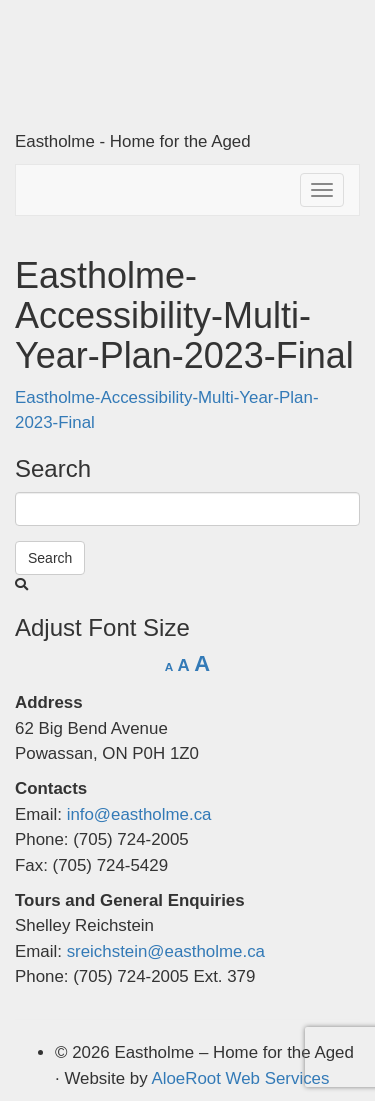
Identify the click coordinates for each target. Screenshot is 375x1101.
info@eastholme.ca (139, 814)
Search (50, 558)
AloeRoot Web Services (240, 1078)
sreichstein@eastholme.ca (166, 951)
